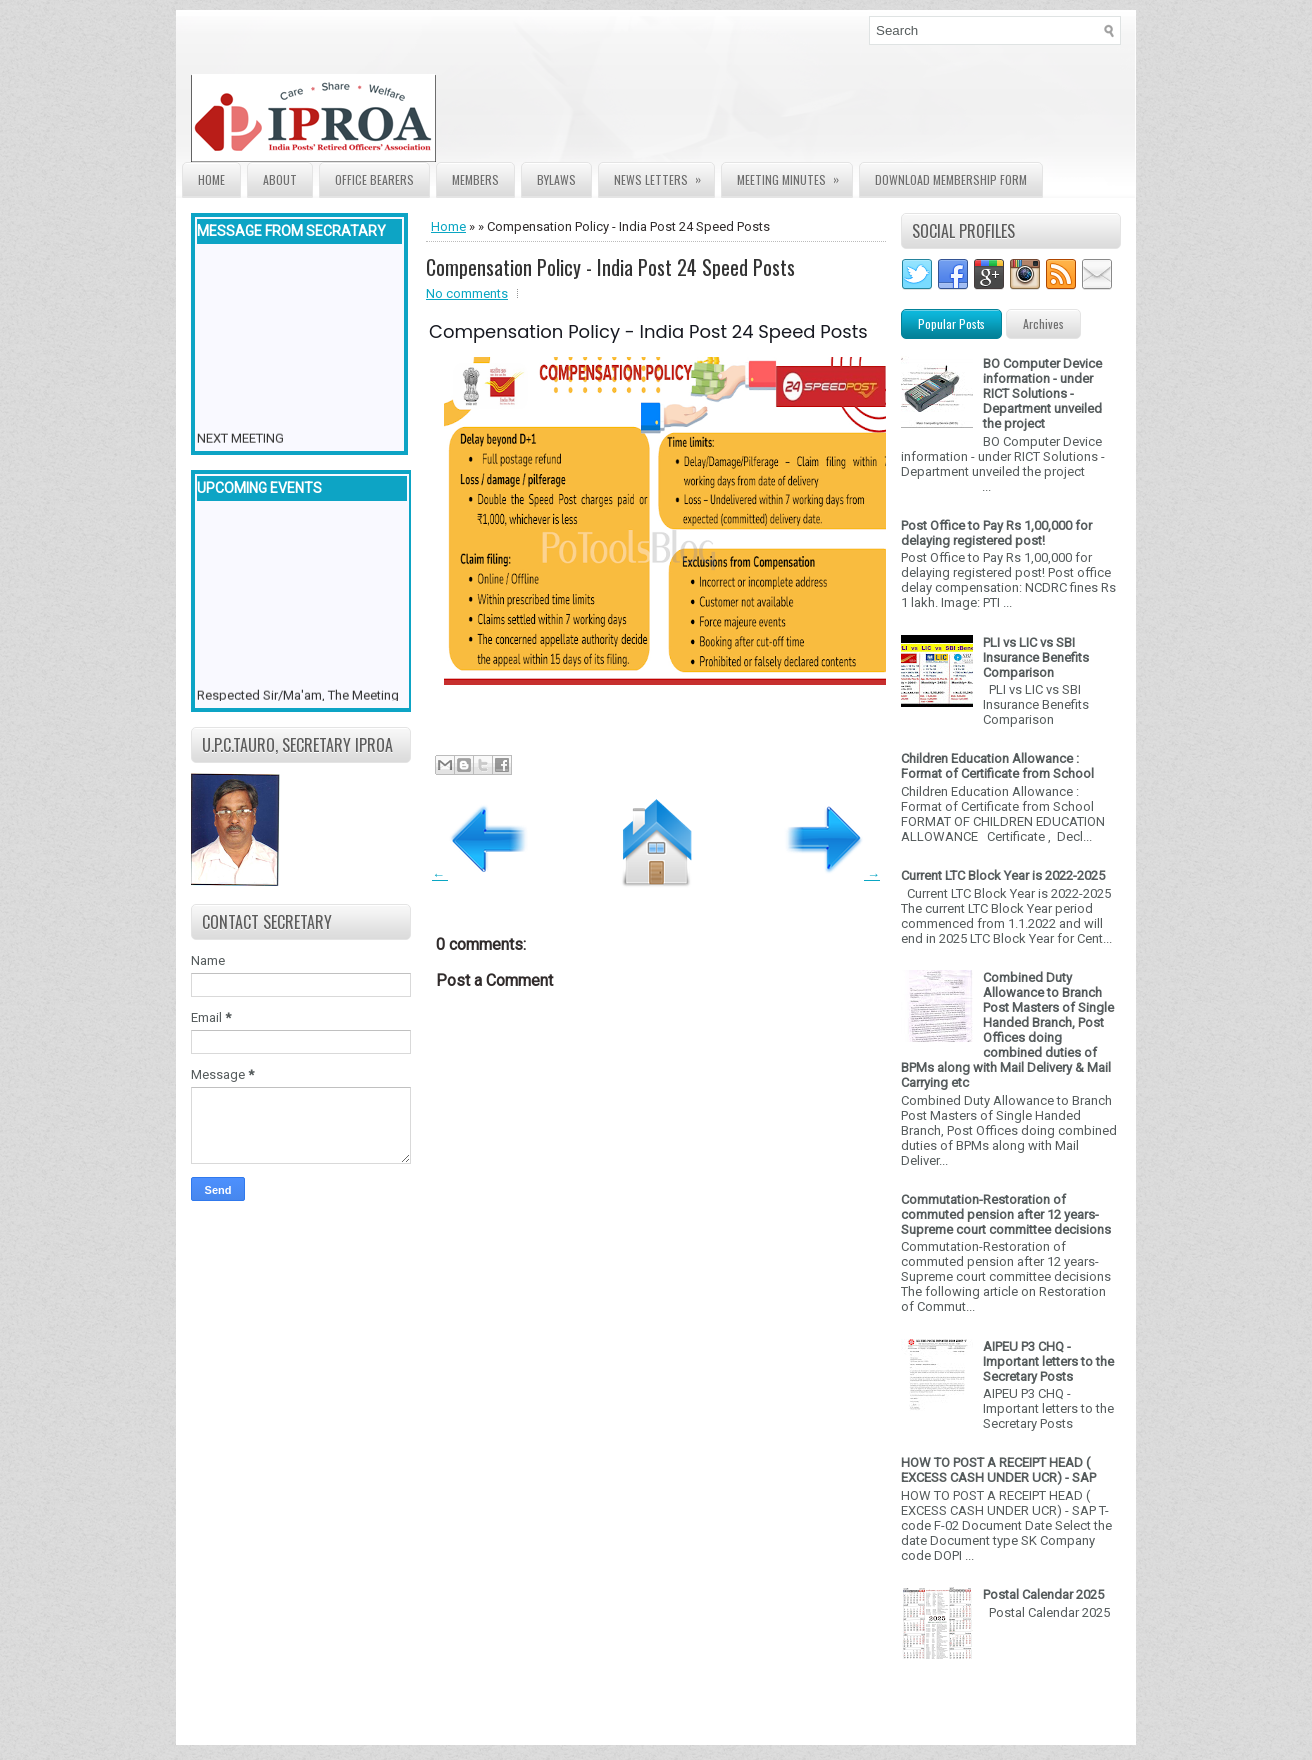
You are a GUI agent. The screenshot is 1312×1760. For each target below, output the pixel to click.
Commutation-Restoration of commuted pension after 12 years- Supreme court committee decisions (1006, 1214)
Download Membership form (951, 179)
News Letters (664, 175)
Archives (1043, 323)
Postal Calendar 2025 (1043, 1594)
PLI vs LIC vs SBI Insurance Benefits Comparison (1036, 657)
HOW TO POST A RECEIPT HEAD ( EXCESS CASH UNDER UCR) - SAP (998, 1470)
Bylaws (556, 179)
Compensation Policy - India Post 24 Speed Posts (610, 267)
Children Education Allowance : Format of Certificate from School (997, 766)
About (280, 179)
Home (211, 179)
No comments (467, 293)
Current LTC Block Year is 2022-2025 (1003, 875)
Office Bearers (374, 179)
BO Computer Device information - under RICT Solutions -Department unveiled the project (1042, 393)
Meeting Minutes (794, 175)
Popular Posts (951, 323)
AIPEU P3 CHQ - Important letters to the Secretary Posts (1048, 1361)
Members (475, 179)
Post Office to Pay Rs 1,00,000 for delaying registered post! (996, 533)
